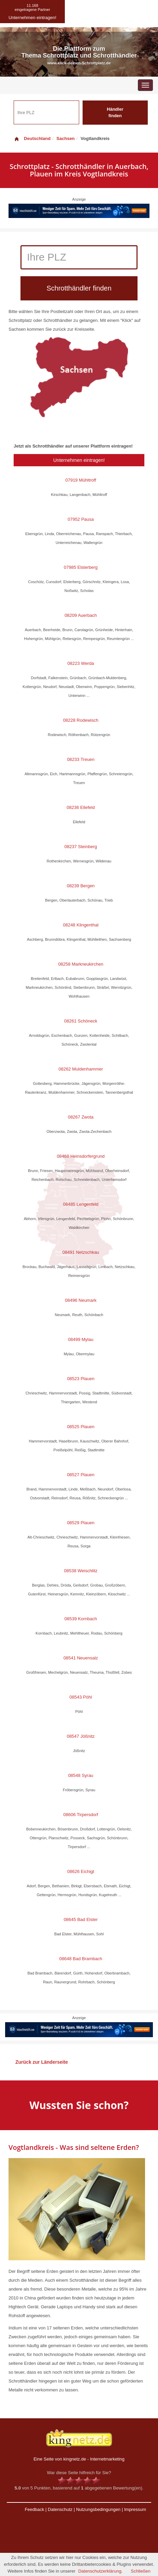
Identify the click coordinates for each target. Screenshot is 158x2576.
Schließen (140, 2571)
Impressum (135, 2509)
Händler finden (115, 112)
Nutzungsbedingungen (98, 2509)
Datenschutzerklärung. (100, 2571)
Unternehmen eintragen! (79, 460)
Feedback (34, 2509)
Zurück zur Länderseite (41, 2062)
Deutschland (32, 138)
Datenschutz (60, 2509)
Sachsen (65, 138)
